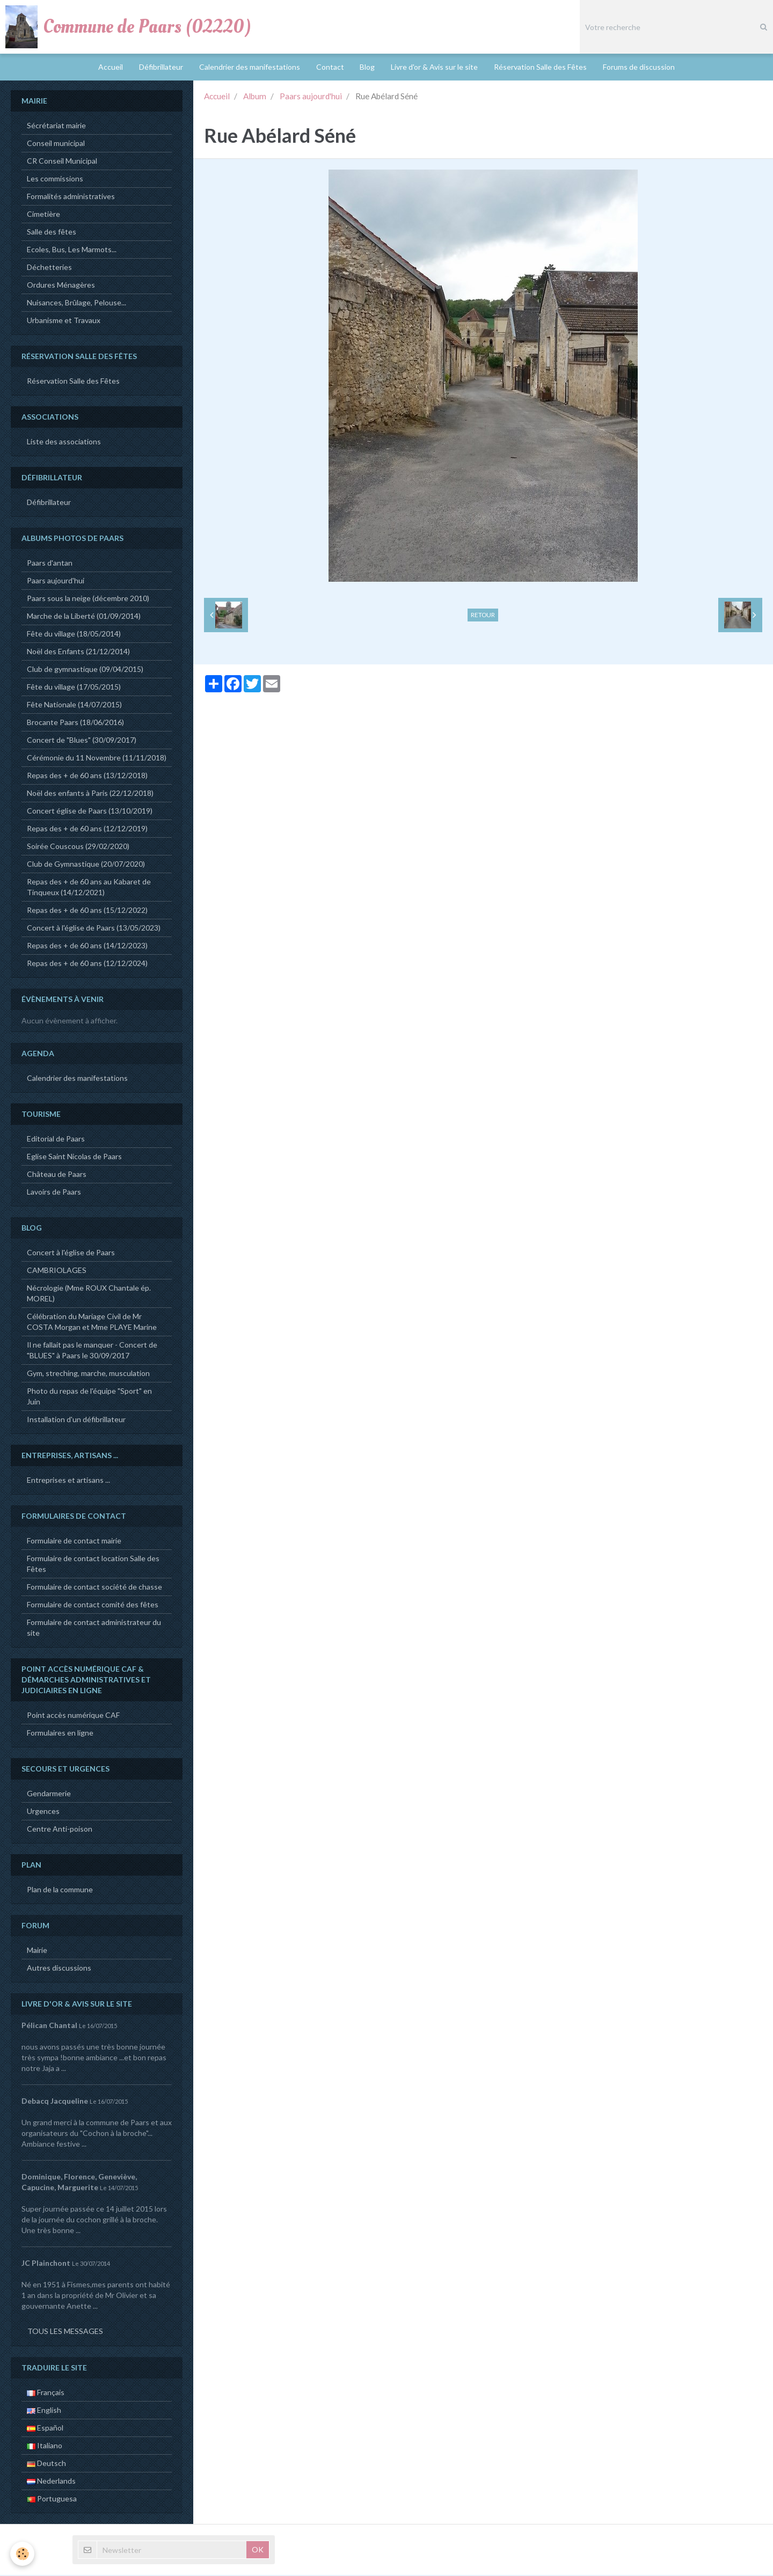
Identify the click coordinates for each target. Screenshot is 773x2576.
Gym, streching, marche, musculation (88, 1374)
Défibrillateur (161, 66)
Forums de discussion (639, 66)
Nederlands (51, 2481)
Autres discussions (59, 1968)
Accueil (110, 66)
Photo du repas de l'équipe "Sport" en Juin (89, 1397)
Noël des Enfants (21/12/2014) (78, 652)
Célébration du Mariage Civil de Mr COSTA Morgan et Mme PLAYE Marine (92, 1323)
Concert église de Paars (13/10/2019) (89, 811)
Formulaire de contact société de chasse (94, 1587)
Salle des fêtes (51, 232)
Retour (483, 616)
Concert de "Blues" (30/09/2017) (81, 740)
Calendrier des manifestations (249, 66)
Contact (330, 66)
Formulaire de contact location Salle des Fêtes (93, 1565)
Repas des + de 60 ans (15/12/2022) (87, 911)
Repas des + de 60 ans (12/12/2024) (87, 964)
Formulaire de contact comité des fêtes (92, 1605)
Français (45, 2393)
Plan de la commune (60, 1890)
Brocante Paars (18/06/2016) (75, 723)
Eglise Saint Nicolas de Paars (74, 1157)
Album (254, 97)
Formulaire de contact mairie (74, 1541)
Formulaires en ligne (60, 1733)
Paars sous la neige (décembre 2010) (88, 599)
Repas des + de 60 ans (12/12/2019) (87, 829)
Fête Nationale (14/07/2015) (74, 705)
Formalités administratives (71, 197)
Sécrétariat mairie (56, 126)
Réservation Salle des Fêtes (540, 66)
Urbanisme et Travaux (63, 321)
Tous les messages (65, 2332)
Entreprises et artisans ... (68, 1480)
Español (45, 2428)
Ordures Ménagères (61, 285)
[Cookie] (23, 2554)
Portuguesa (52, 2499)
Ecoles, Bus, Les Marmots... (71, 250)
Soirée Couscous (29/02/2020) (78, 847)
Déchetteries (49, 268)
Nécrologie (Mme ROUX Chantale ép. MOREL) (89, 1294)
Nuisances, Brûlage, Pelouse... (76, 303)
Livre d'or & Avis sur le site (434, 66)
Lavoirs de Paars (54, 1192)
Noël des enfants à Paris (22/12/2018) (90, 794)
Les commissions (55, 179)
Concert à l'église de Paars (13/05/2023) (94, 928)
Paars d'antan (49, 563)
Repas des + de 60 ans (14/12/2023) (87, 946)
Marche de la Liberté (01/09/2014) (84, 616)
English (44, 2411)
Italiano (44, 2446)
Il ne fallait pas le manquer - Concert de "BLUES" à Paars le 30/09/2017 (92, 1351)
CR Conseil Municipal (62, 161)
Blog (367, 66)
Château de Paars (56, 1175)
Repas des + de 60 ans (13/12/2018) (87, 776)
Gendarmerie (49, 1794)
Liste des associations (64, 442)
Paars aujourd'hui (311, 97)
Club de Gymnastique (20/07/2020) (86, 864)
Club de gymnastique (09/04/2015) (85, 670)
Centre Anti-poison (59, 1829)
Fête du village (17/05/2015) (74, 687)
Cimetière (43, 214)
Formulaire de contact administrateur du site (94, 1628)
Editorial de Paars (56, 1139)
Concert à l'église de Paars (71, 1253)
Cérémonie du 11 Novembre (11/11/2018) (96, 758)
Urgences (43, 1812)
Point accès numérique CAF (73, 1716)
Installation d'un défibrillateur (76, 1420)
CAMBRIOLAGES (56, 1271)
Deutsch (46, 2464)
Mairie (37, 1951)
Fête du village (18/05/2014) (74, 634)
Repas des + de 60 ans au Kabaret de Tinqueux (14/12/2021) (89, 888)
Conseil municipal (56, 144)
